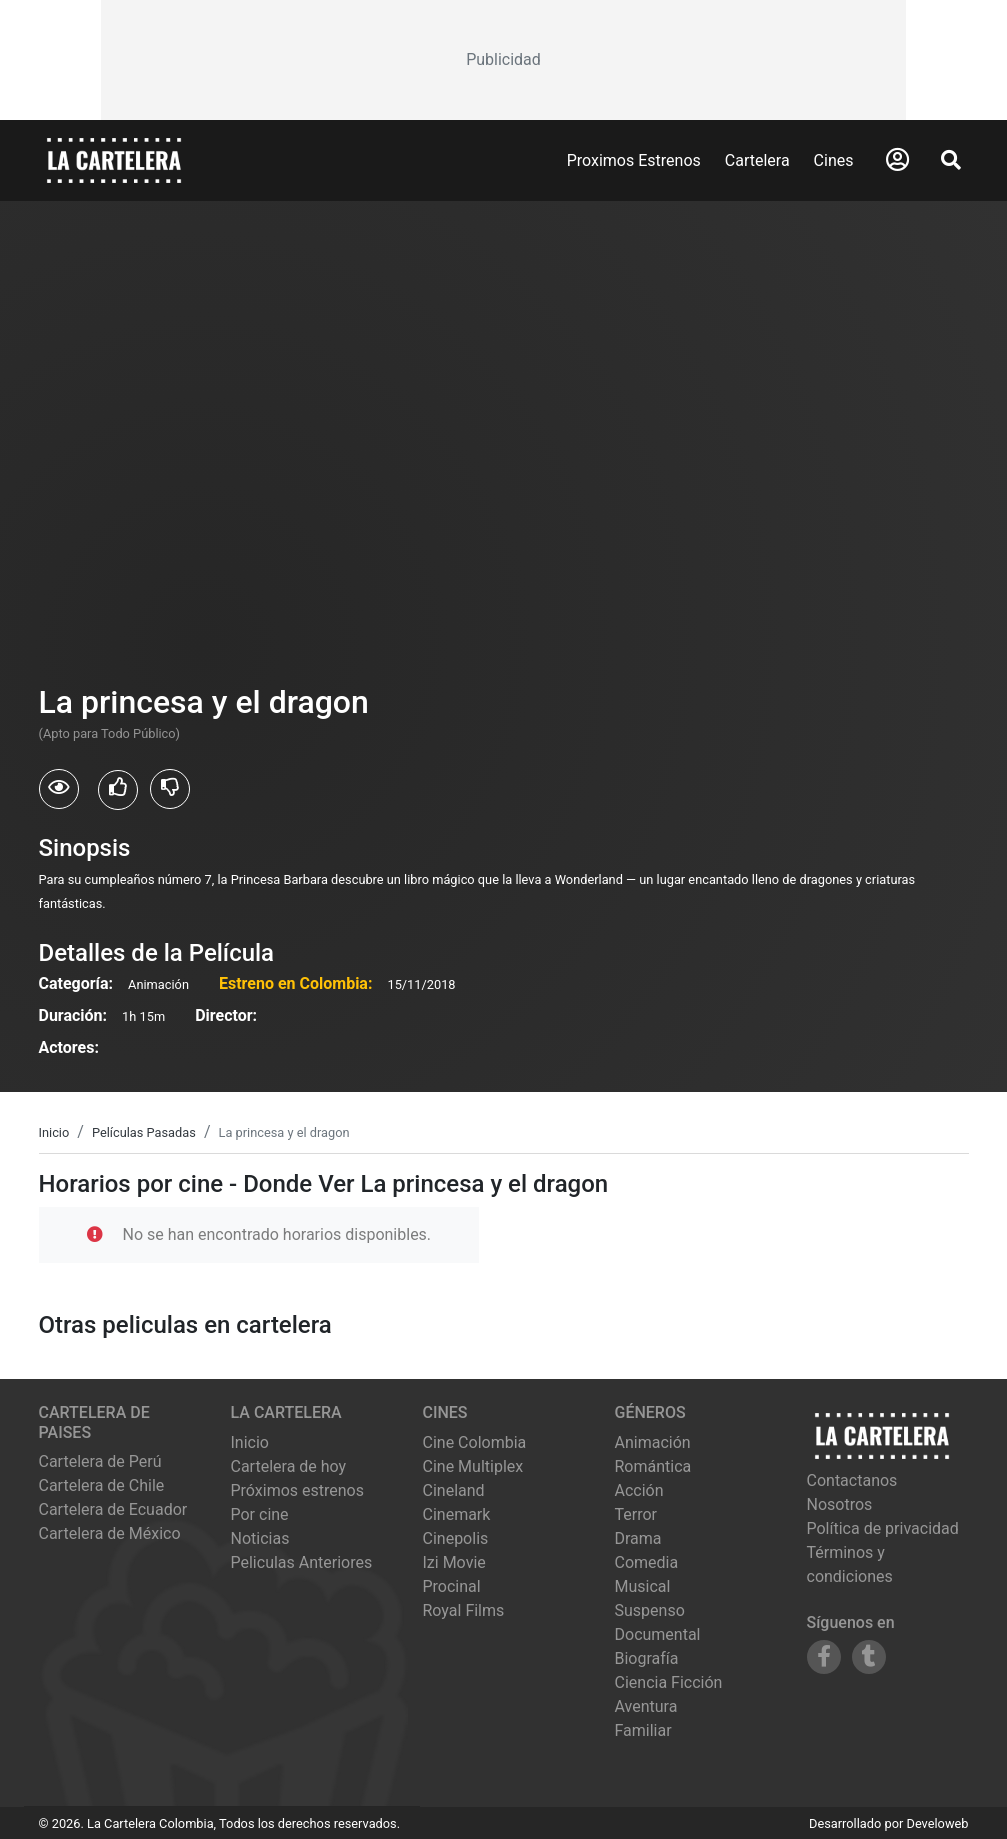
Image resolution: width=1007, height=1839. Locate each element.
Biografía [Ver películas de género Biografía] (647, 1658)
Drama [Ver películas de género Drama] (638, 1538)
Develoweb (937, 1823)
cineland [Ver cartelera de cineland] (454, 1490)
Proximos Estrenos (634, 160)
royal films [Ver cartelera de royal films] (464, 1610)
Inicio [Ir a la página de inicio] (250, 1442)
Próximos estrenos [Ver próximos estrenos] (297, 1490)
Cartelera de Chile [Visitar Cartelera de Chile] (102, 1485)
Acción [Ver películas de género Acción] (639, 1490)
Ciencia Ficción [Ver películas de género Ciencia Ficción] (669, 1682)
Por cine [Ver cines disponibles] (260, 1514)
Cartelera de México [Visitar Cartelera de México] (110, 1533)
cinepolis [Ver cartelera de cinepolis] (456, 1538)
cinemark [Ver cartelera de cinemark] (457, 1514)
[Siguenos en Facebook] (824, 1657)
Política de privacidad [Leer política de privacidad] (883, 1528)
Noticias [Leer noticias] (260, 1538)
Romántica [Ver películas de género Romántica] (653, 1466)
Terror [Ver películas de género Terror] (636, 1514)
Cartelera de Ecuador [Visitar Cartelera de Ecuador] (113, 1509)
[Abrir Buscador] (951, 160)
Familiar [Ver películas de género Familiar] (643, 1730)
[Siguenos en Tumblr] (869, 1657)
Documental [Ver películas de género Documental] (658, 1634)
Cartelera (757, 160)
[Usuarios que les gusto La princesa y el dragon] (118, 790)
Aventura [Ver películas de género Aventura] (646, 1706)
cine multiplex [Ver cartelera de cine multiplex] (473, 1466)
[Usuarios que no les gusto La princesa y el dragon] (170, 789)
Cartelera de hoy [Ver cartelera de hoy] (289, 1466)
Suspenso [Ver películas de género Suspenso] (650, 1610)
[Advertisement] (504, 60)
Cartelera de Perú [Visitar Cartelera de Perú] (100, 1461)
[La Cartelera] (114, 159)
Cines (834, 160)
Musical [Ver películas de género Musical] (643, 1586)
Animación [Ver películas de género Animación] (653, 1442)
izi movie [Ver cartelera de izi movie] (454, 1562)
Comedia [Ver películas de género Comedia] (647, 1562)
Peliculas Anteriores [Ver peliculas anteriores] (302, 1562)
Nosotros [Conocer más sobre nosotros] (840, 1504)
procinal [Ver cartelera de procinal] (452, 1586)
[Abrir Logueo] (897, 160)
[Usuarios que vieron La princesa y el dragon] (59, 789)
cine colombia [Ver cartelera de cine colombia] (475, 1442)
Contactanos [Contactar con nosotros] (852, 1480)
